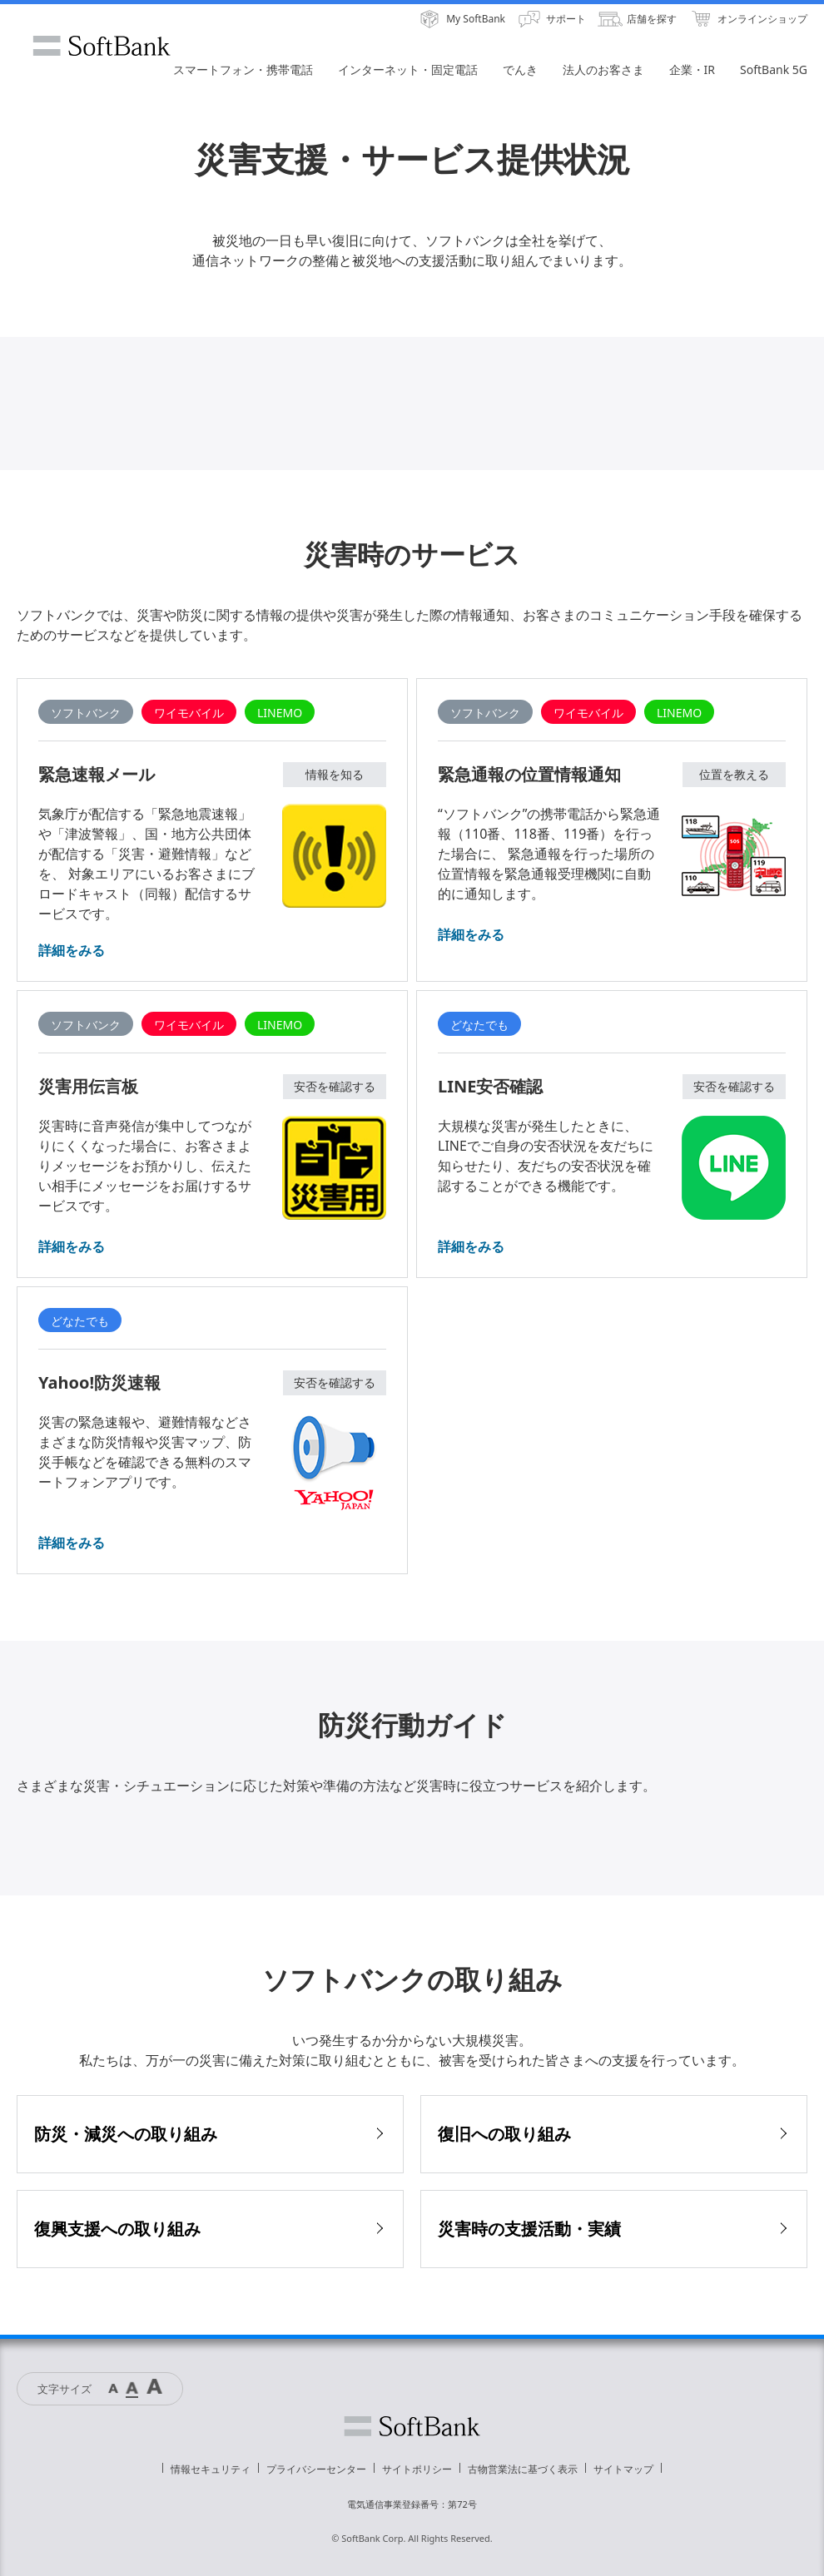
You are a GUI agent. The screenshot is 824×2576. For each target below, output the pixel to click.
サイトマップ (623, 2469)
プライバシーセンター (316, 2469)
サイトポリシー (417, 2469)
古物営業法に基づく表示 (523, 2469)
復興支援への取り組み (117, 2228)
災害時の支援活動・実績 (529, 2228)
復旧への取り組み (504, 2134)
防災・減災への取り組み (125, 2134)
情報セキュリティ (211, 2469)
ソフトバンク (412, 2426)
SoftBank (101, 45)
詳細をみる (71, 950)
